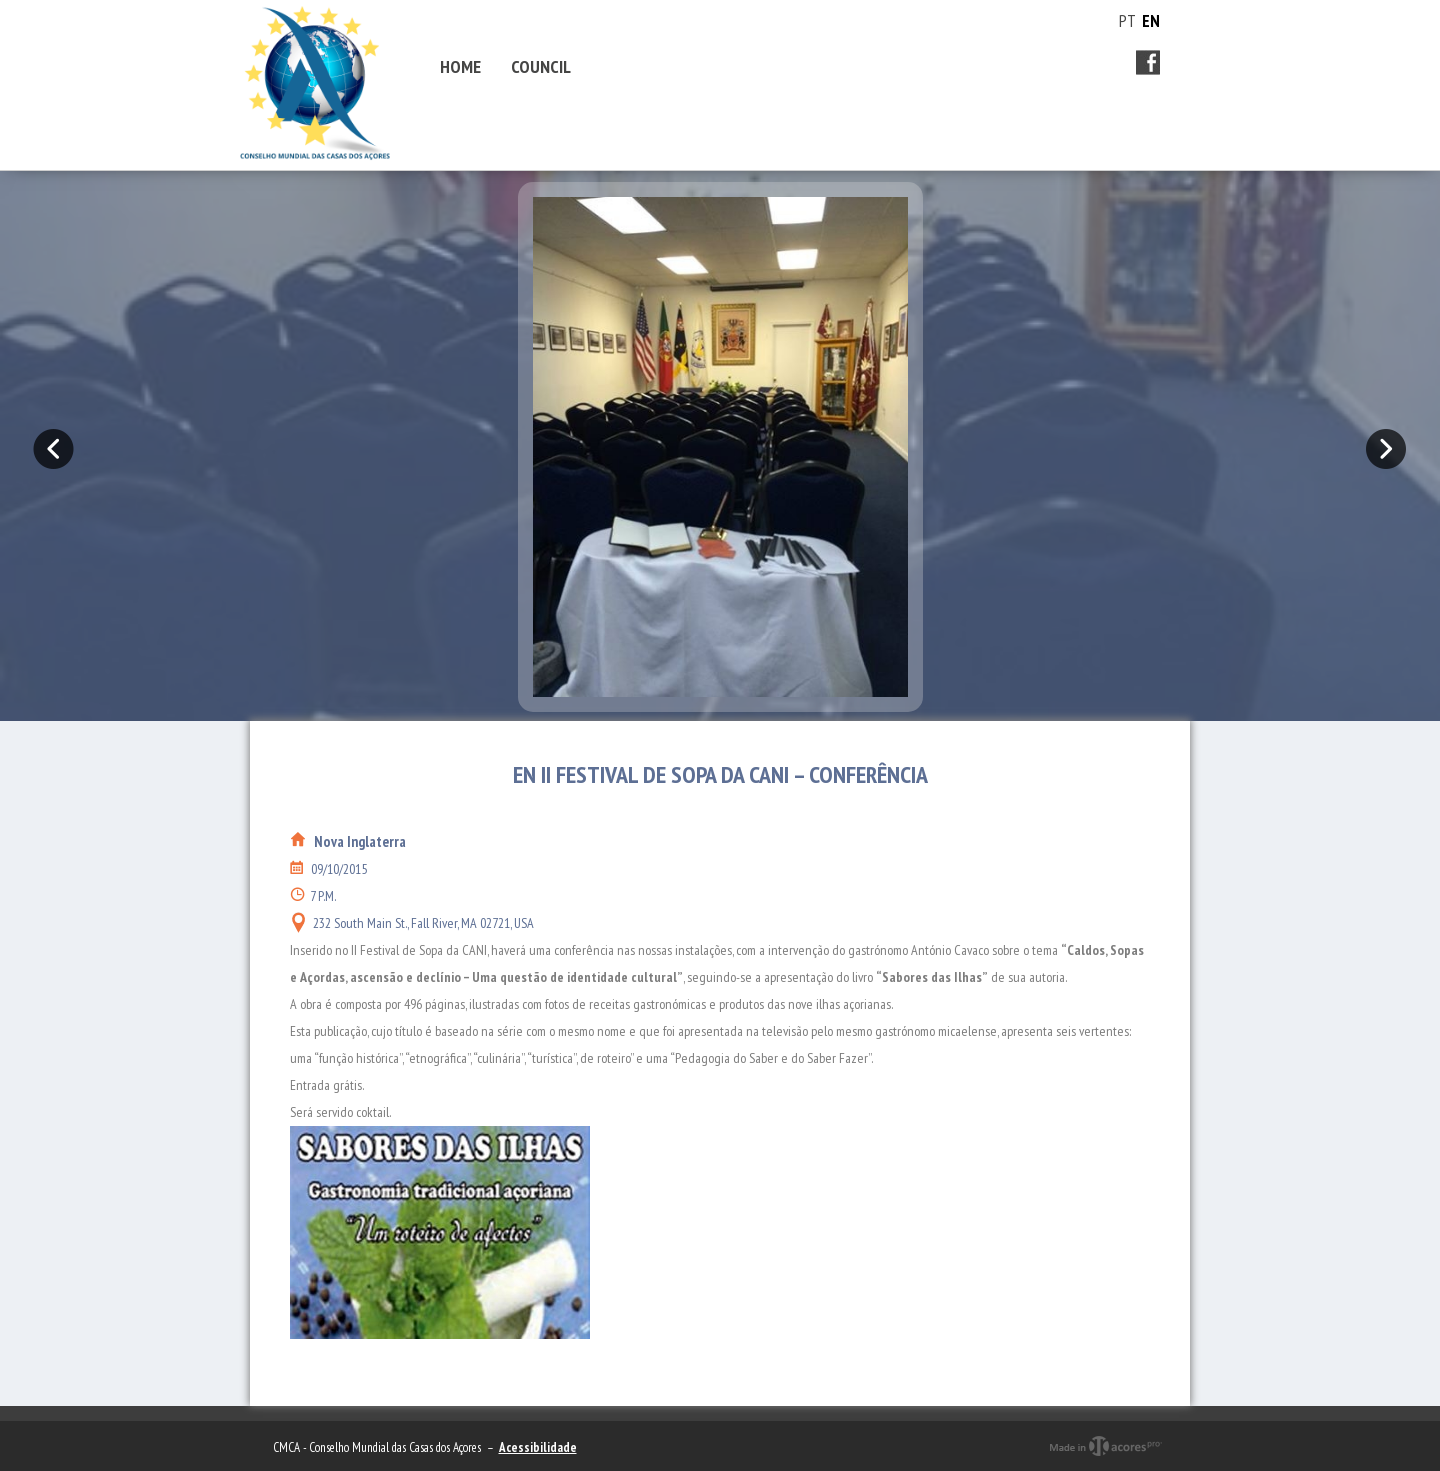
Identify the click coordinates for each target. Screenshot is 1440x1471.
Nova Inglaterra (360, 841)
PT (1127, 21)
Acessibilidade (538, 1447)
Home (460, 66)
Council (541, 66)
